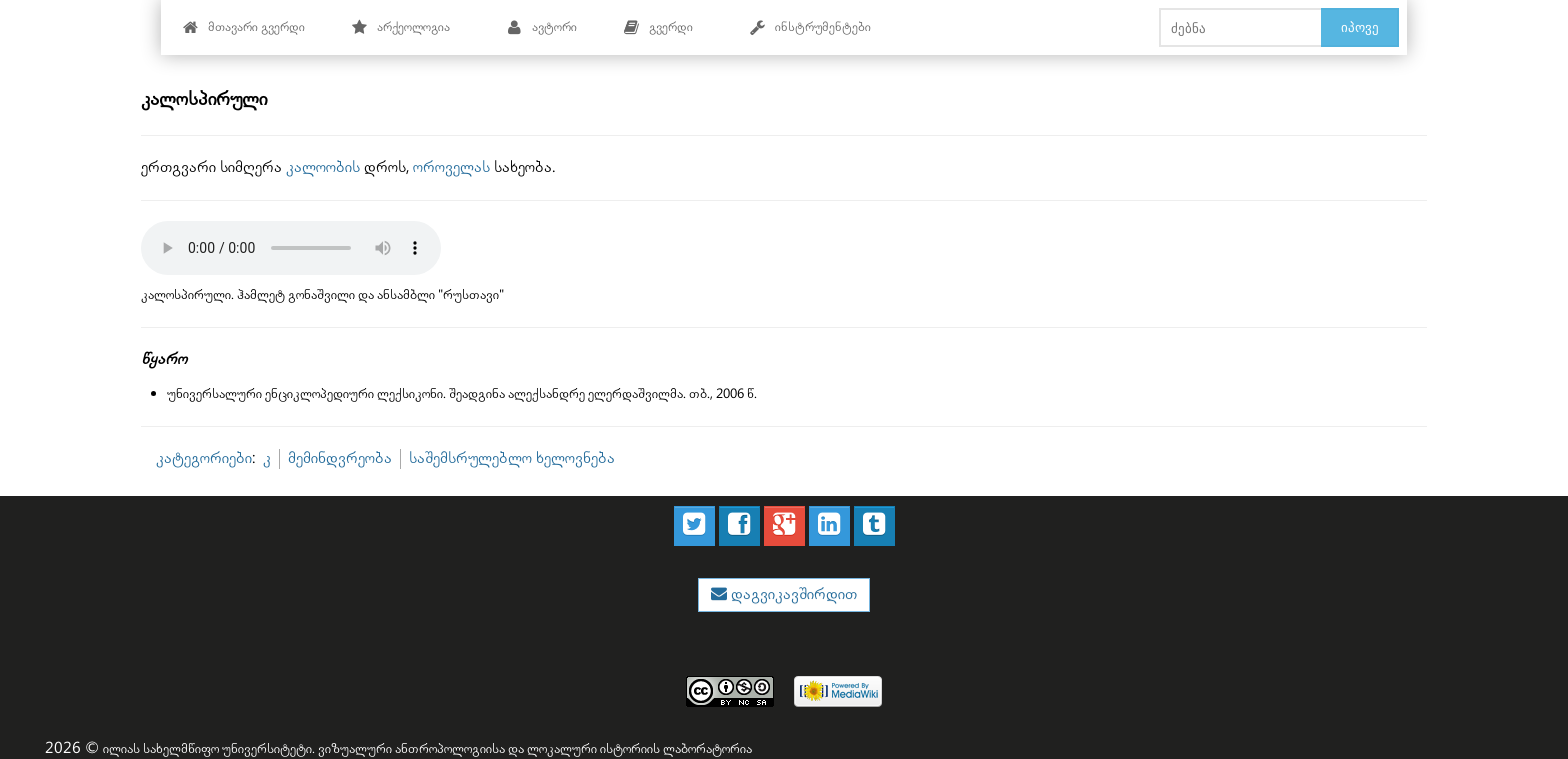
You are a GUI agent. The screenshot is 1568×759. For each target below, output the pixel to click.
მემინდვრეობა (340, 458)
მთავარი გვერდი (243, 27)
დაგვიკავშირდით (792, 594)
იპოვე (1360, 27)
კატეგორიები (204, 458)
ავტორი (541, 27)
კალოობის (323, 167)
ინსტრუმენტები (810, 27)
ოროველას (451, 167)
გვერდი (658, 27)
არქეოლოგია (400, 27)
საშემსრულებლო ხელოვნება (512, 458)
